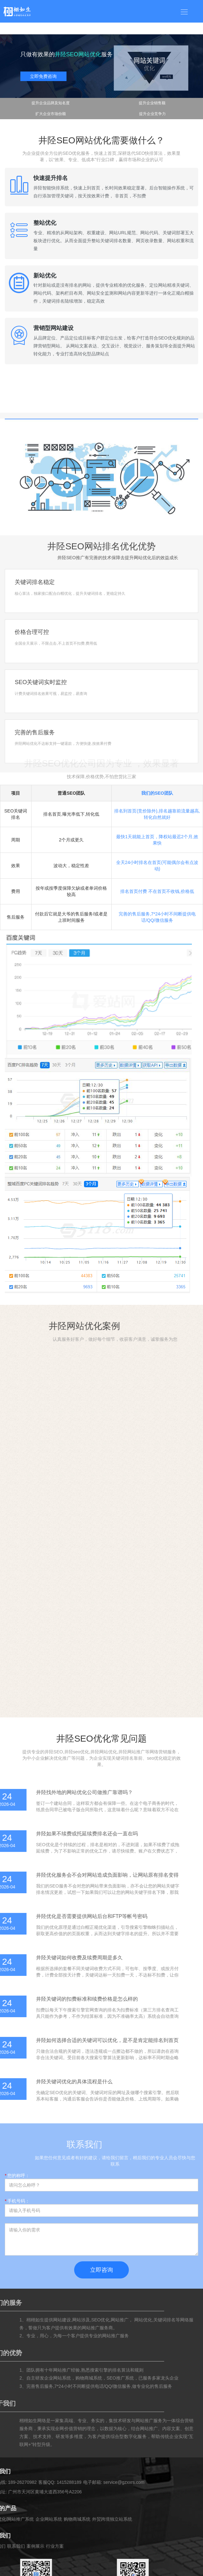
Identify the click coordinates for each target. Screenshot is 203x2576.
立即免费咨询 (43, 76)
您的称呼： (17, 2175)
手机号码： (17, 2200)
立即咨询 (101, 2270)
